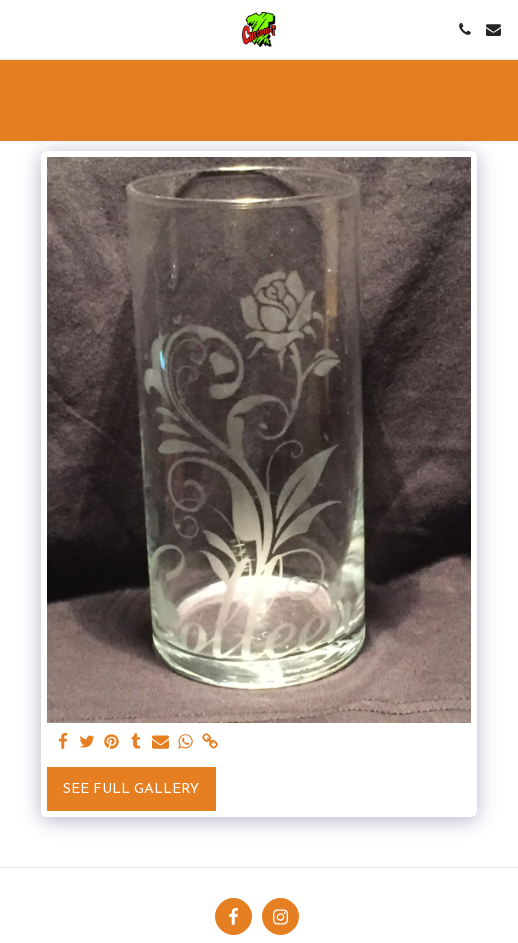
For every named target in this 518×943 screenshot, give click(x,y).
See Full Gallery (131, 789)
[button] (22, 29)
